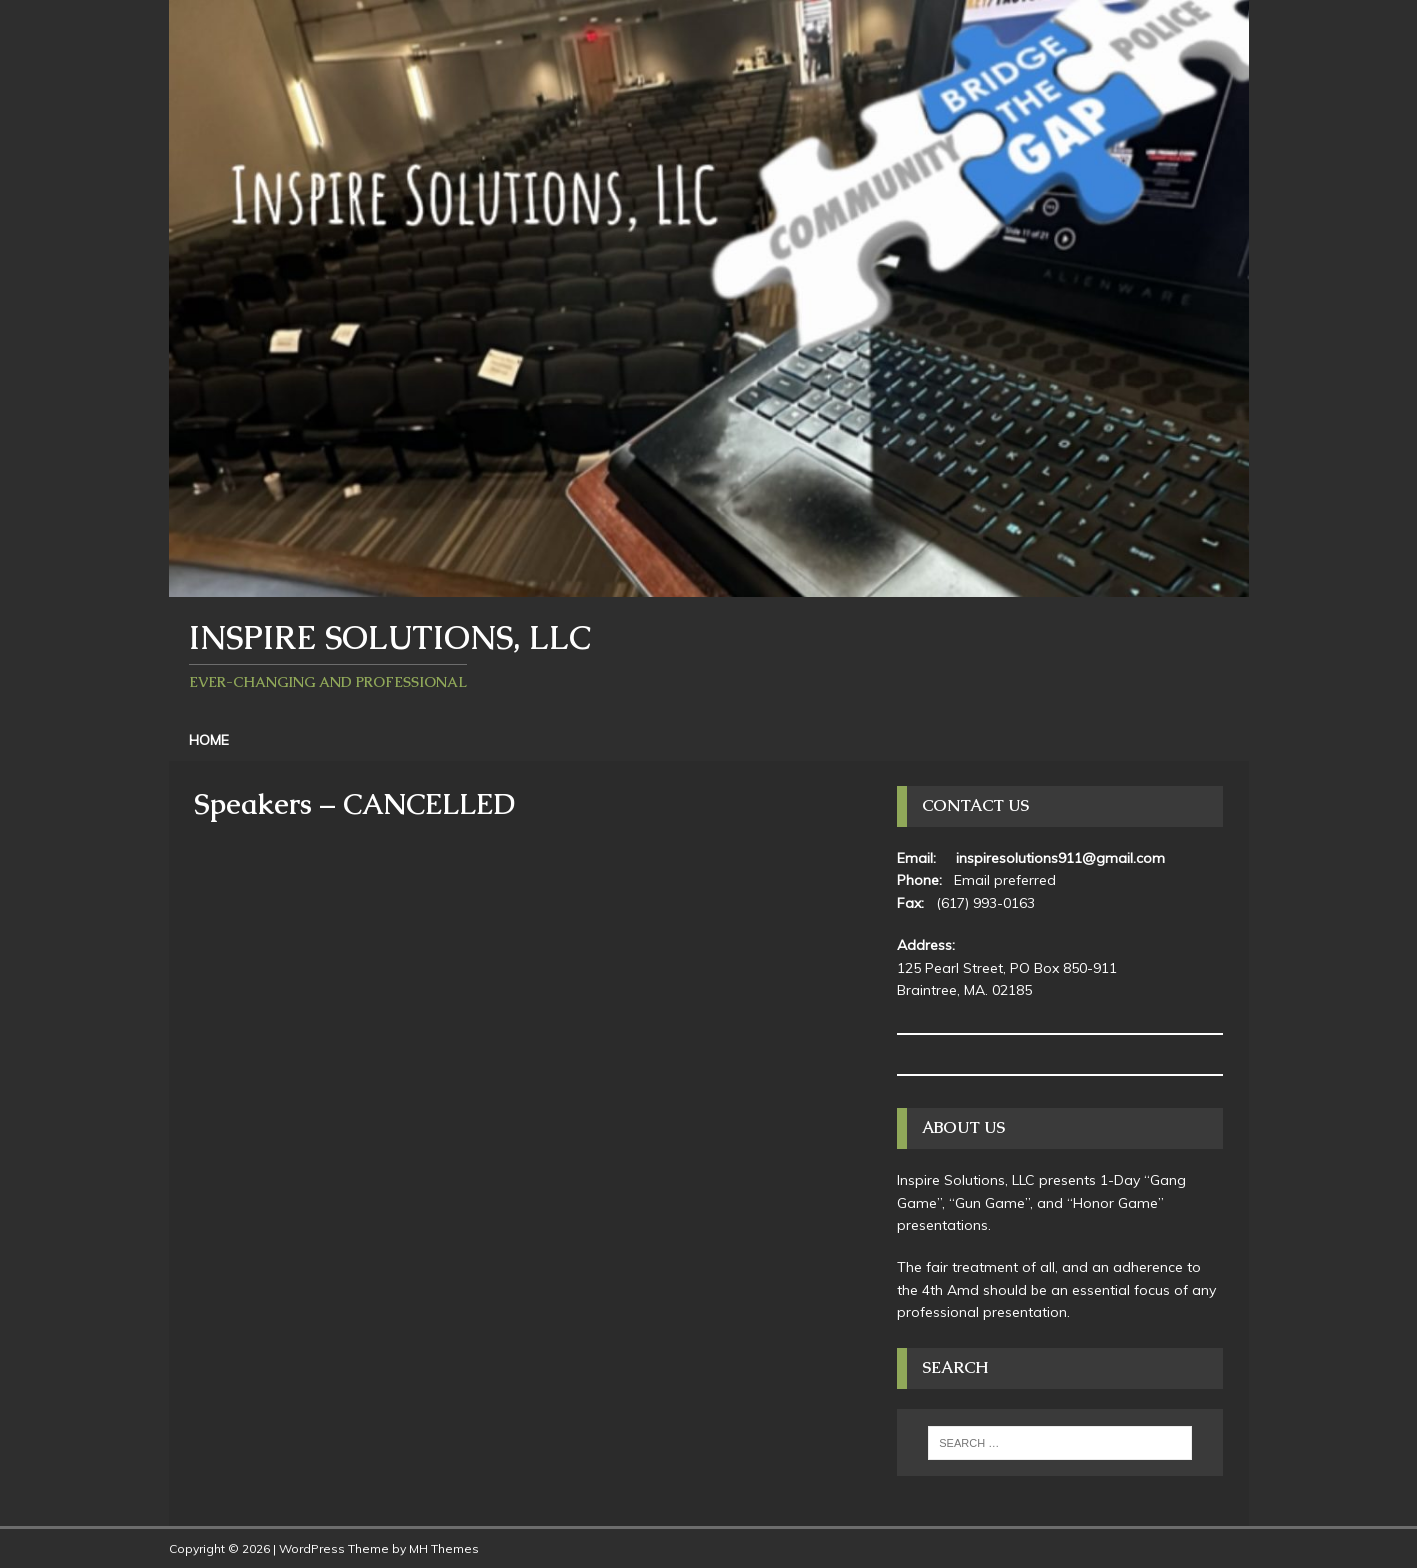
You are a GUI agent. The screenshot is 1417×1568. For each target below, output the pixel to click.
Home (209, 740)
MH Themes (444, 1548)
